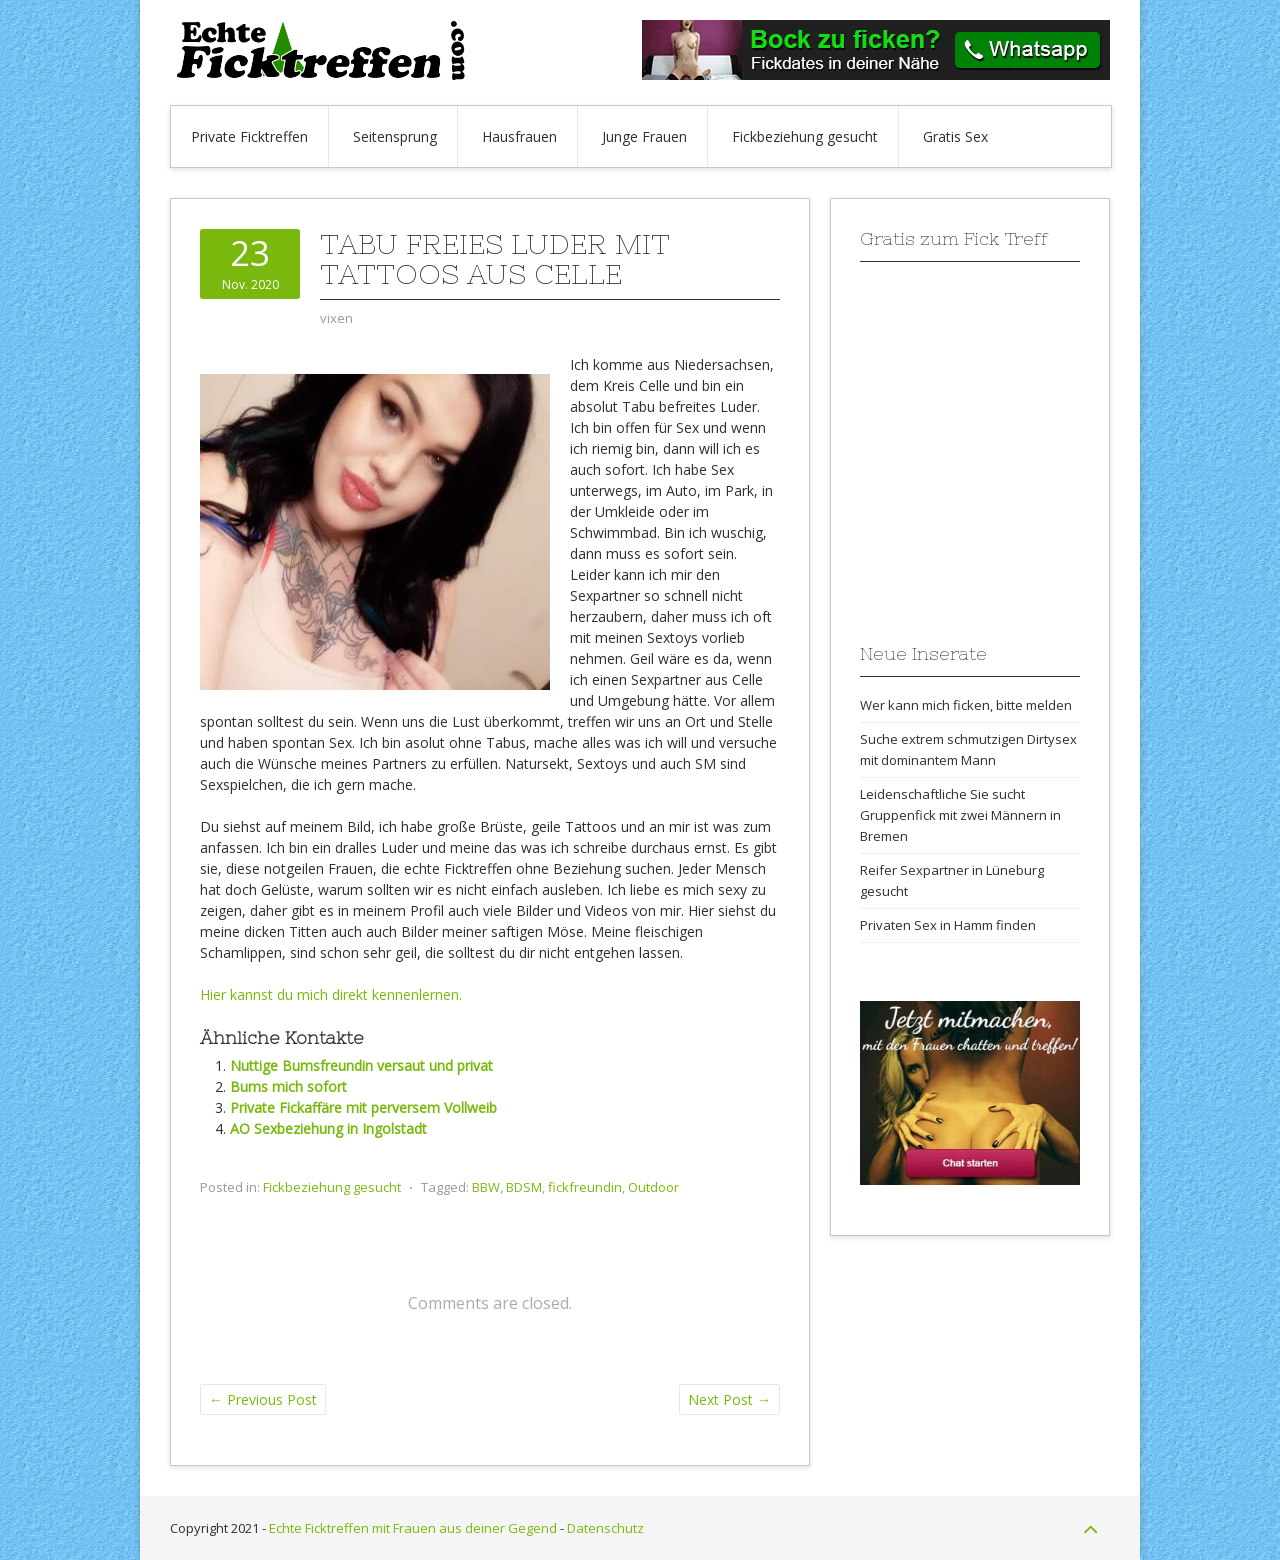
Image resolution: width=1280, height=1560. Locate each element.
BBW (486, 1187)
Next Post (729, 1399)
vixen (336, 318)
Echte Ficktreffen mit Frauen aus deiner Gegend (413, 1528)
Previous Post (263, 1399)
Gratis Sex (955, 136)
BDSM (524, 1187)
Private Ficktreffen (249, 136)
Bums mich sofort (288, 1086)
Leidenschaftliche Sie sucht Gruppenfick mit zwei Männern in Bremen (960, 815)
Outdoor (653, 1187)
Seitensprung (395, 136)
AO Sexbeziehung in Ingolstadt (328, 1128)
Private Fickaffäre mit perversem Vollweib (363, 1107)
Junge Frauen (644, 136)
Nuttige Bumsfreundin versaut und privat (361, 1065)
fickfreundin (585, 1187)
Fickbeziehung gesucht (805, 136)
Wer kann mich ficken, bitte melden (966, 705)
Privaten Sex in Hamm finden (948, 925)
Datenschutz (605, 1528)
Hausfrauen (519, 136)
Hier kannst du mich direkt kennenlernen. (331, 994)
